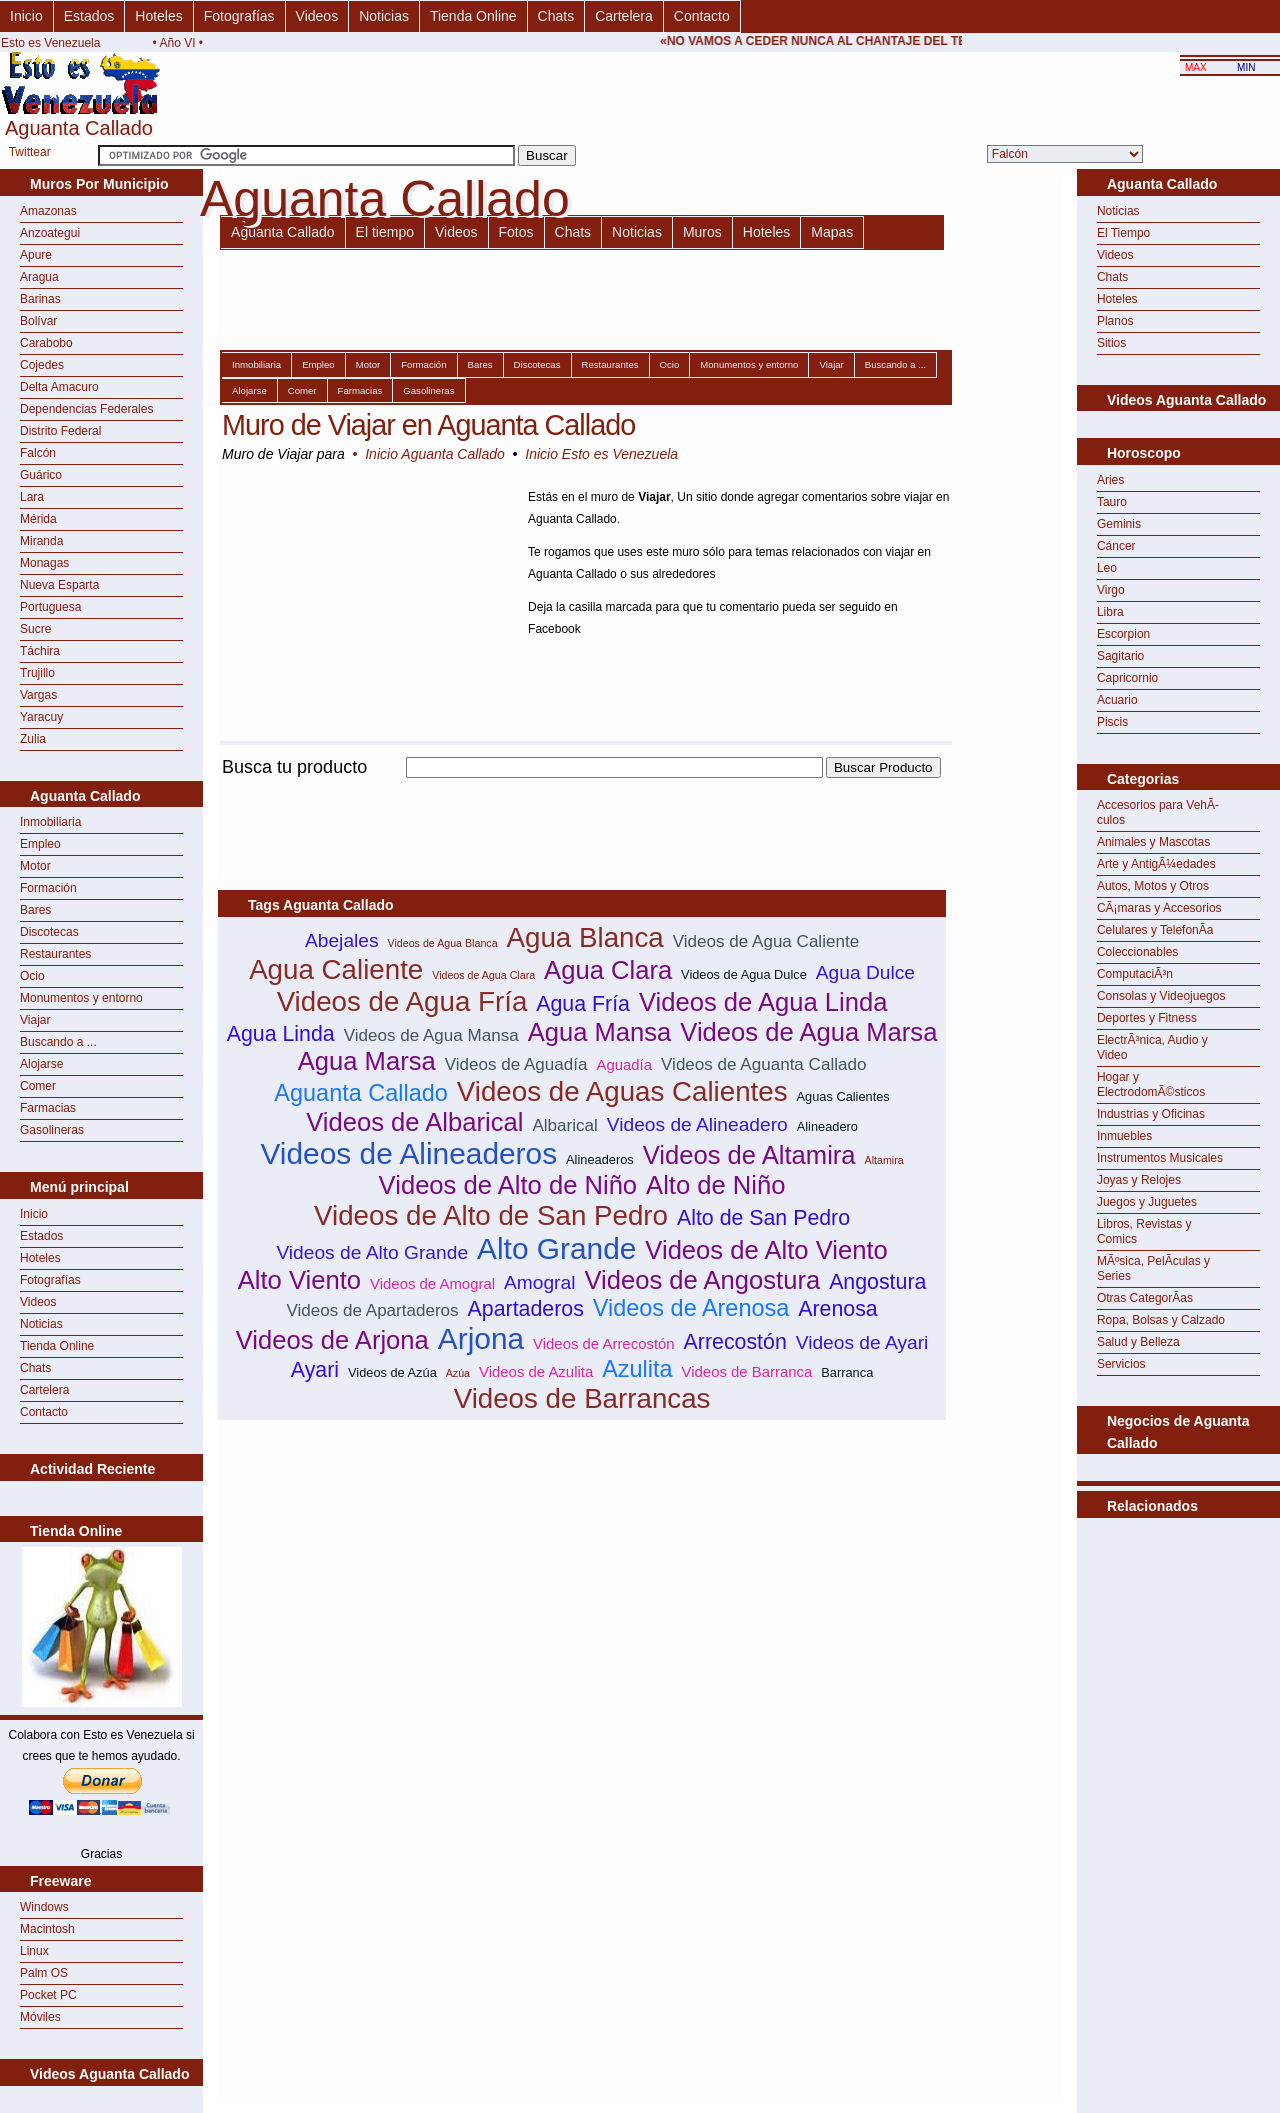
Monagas (44, 563)
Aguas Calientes (843, 1096)
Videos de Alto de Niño (508, 1185)
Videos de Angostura (702, 1280)
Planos (1115, 321)
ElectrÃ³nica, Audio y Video (1152, 1047)
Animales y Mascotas (1153, 842)
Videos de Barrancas (582, 1398)
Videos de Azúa (392, 1372)
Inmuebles (1124, 1136)
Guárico (41, 475)
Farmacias (48, 1108)
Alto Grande (556, 1248)
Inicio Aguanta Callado (435, 454)
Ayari (315, 1370)
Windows (44, 1907)
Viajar (35, 1020)
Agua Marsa (367, 1061)
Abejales (342, 940)
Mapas (832, 232)
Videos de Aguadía (516, 1064)
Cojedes (42, 365)
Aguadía (624, 1064)
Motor (35, 866)
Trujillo (37, 673)
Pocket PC (48, 1995)
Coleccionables (1137, 952)
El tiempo (385, 232)
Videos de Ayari (862, 1342)
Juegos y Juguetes (1147, 1202)
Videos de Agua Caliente (766, 941)
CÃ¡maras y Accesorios (1159, 908)
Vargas (38, 695)
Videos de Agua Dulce (744, 974)
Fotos (516, 232)
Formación (48, 888)
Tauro (1112, 502)
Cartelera (624, 16)
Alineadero (827, 1126)
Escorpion (1123, 634)
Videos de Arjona (332, 1340)
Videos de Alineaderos (408, 1153)
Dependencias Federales (86, 409)
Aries (1110, 480)
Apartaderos (526, 1309)
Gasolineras (52, 1130)
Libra (1110, 612)
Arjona (481, 1338)
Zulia (33, 739)
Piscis (1112, 722)
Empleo (40, 844)
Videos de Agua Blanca (443, 943)
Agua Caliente (336, 969)
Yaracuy (41, 717)
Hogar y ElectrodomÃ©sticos (1151, 1084)
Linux (34, 1951)
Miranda (41, 541)
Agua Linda (281, 1034)
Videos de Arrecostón (604, 1343)
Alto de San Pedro (763, 1218)
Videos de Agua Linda (763, 1002)
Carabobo (46, 343)
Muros (702, 232)
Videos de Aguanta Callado (763, 1064)
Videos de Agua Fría (402, 1001)
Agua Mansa (600, 1032)
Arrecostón (735, 1342)
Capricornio (1127, 678)
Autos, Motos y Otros (1153, 886)
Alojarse (41, 1064)
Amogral (539, 1282)
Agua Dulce (865, 972)
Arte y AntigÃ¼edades (1156, 864)
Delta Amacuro (59, 387)
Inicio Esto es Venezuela (601, 454)
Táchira (40, 651)
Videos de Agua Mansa (431, 1035)
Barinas (40, 299)
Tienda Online (473, 16)
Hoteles (158, 16)
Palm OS (44, 1973)
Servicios (1121, 1364)
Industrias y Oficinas (1151, 1114)
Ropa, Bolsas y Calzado (1161, 1320)
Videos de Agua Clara (483, 975)
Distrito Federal (60, 431)
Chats (556, 16)
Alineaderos (600, 1159)
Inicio (26, 16)
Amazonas (48, 211)
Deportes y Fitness (1147, 1018)
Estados (89, 16)
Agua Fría (583, 1004)
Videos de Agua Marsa (808, 1032)
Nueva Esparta (59, 585)
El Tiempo (1123, 233)
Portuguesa (50, 607)
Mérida (38, 519)
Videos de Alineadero (697, 1124)
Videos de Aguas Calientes (622, 1091)
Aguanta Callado (283, 232)
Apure (36, 255)
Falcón (38, 453)
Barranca (847, 1372)
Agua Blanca (585, 937)
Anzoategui (50, 233)
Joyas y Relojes (1139, 1180)
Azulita (637, 1369)
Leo (1107, 568)
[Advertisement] (582, 789)
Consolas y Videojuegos (1161, 996)
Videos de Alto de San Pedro (491, 1215)
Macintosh (47, 1929)
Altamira (884, 1160)
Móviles (40, 2017)
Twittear (30, 152)
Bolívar (38, 321)
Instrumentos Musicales (1160, 1158)
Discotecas (49, 932)
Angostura (877, 1282)
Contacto (702, 16)
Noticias (384, 16)
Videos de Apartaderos (372, 1310)
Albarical (564, 1125)
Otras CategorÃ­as (1145, 1298)
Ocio (32, 976)
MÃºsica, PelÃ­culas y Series (1153, 1268)
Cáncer (1116, 546)
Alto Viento (299, 1280)
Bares (35, 910)
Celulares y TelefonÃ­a (1155, 930)
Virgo (1111, 590)
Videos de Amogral (432, 1283)
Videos (317, 16)
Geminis (1119, 524)
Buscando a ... (58, 1042)
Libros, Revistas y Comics (1144, 1231)
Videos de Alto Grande (372, 1252)
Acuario (1117, 700)
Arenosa (837, 1309)
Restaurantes (55, 954)
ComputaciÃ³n (1135, 974)
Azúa (458, 1373)
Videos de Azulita (536, 1371)
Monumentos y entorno (81, 998)
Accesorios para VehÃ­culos (1158, 812)
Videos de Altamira (749, 1155)
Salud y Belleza (1138, 1342)
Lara (32, 497)
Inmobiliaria (50, 822)
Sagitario (1120, 656)
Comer (38, 1086)
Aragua (39, 277)
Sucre (35, 629)
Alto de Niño (715, 1185)
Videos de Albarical (414, 1122)
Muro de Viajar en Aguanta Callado (428, 425)
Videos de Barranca (747, 1371)
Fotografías (239, 16)
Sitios (1111, 343)
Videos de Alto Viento (766, 1250)
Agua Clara (608, 970)
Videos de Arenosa (691, 1308)
